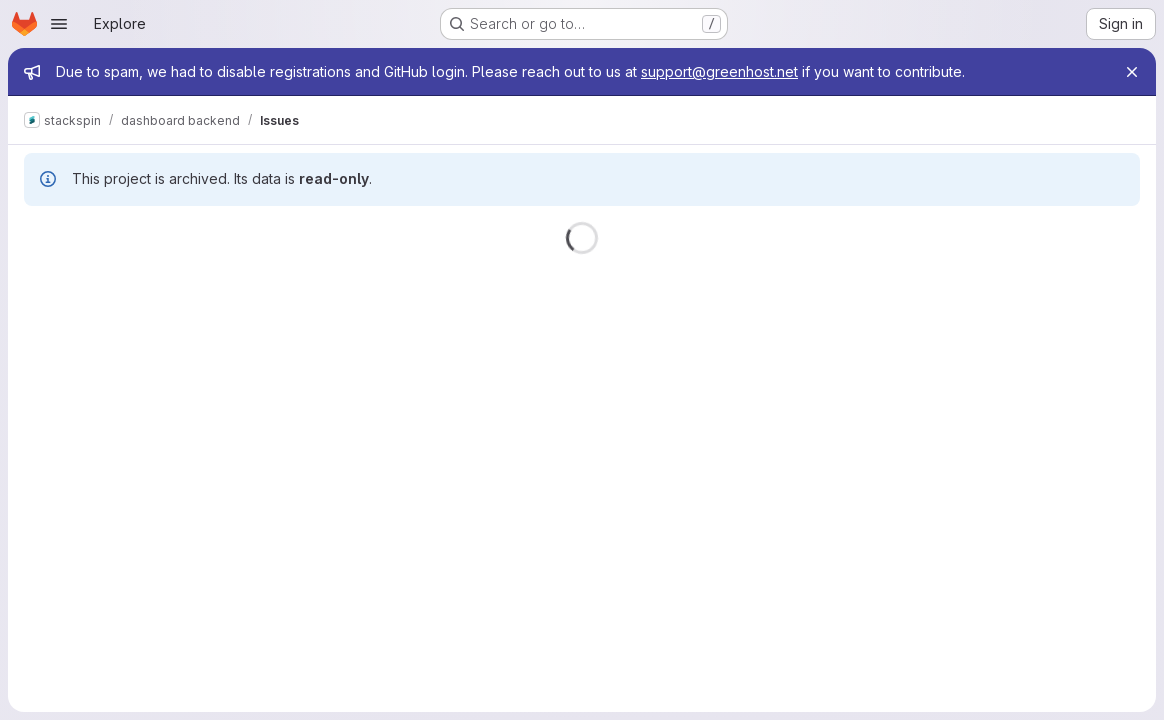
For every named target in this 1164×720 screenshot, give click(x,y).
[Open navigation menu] (59, 24)
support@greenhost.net (719, 71)
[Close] (1132, 72)
